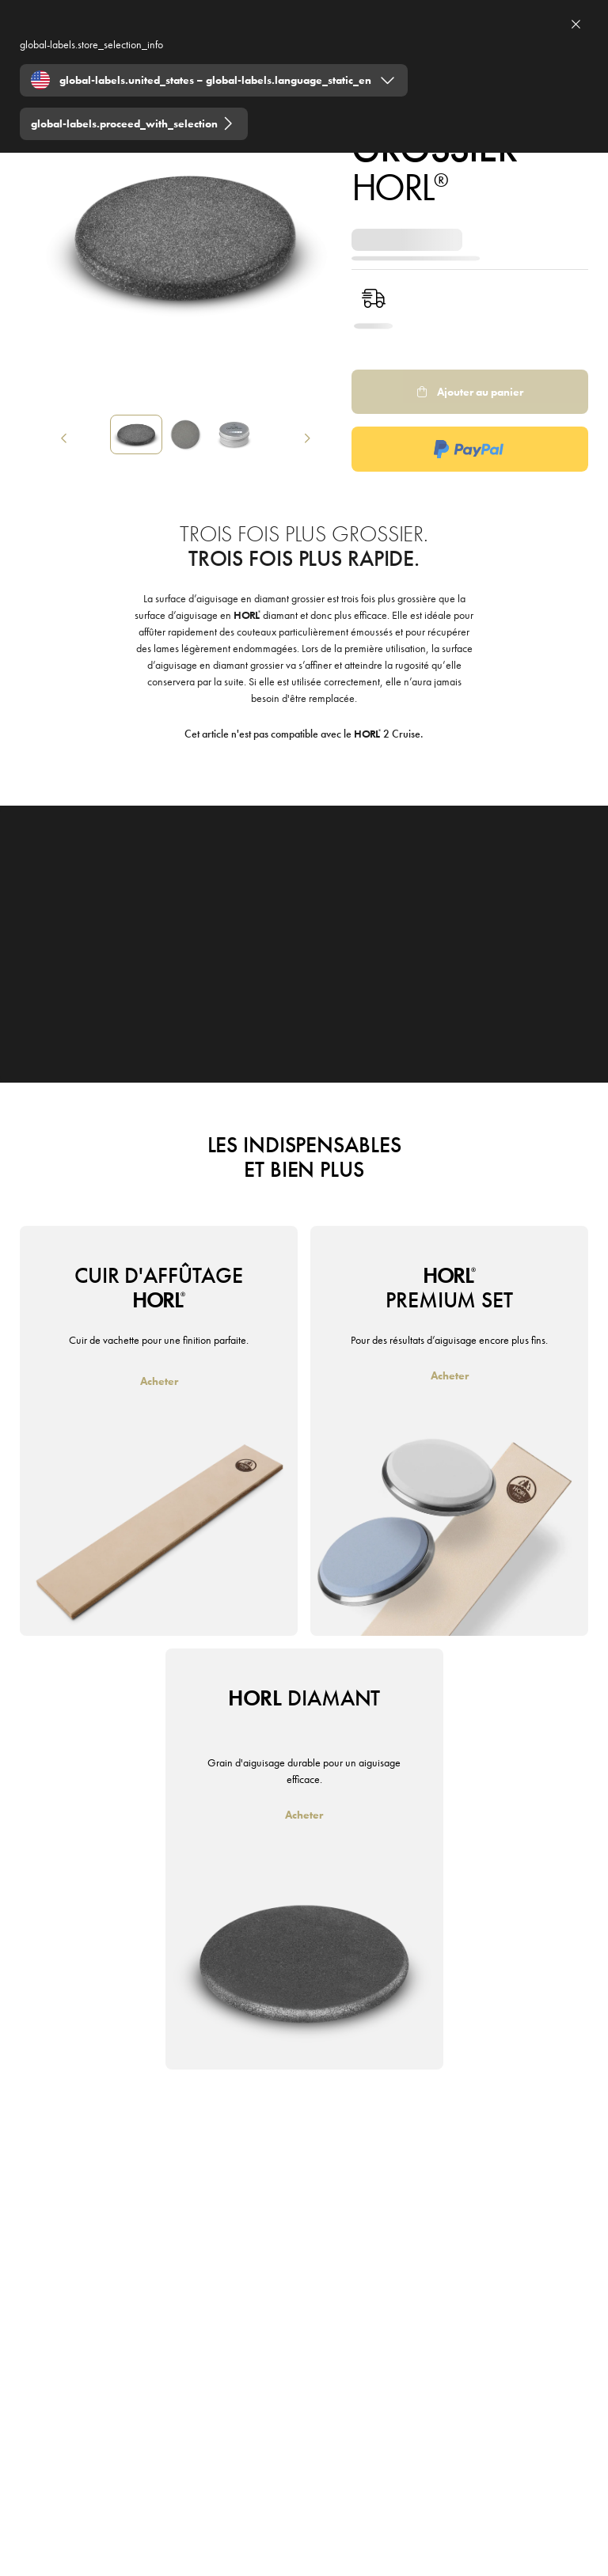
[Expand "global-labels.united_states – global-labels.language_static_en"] (214, 80)
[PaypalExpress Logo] (470, 449)
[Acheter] (159, 1381)
